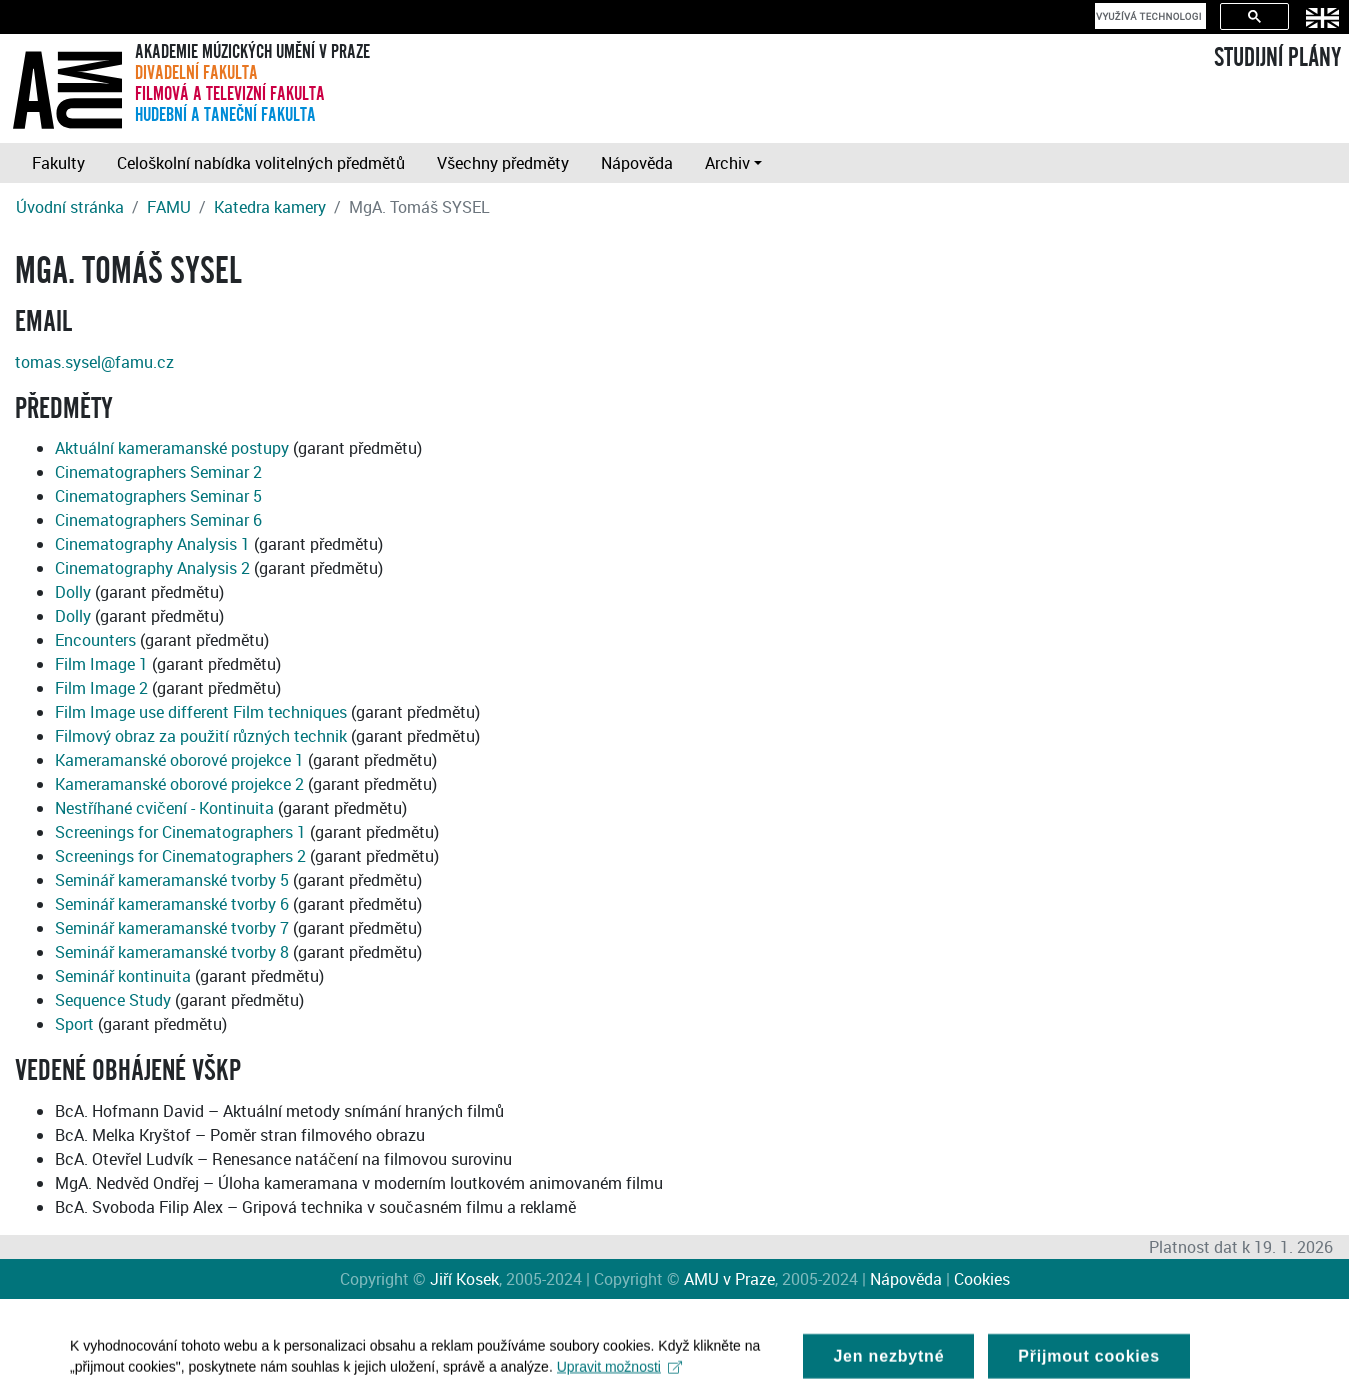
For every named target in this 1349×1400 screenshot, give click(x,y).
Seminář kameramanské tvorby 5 (172, 880)
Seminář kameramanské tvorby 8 (172, 952)
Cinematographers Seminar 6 (158, 520)
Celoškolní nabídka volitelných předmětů (261, 163)
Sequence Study (113, 1000)
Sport (74, 1024)
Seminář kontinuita (123, 976)
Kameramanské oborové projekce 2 (179, 784)
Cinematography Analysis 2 (152, 568)
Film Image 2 (101, 688)
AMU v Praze (729, 1279)
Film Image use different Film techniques (201, 712)
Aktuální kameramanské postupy (172, 448)
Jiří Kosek (464, 1279)
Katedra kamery (270, 207)
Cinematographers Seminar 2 (158, 472)
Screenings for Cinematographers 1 (180, 832)
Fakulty (58, 163)
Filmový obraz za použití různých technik (201, 736)
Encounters (95, 640)
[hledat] (1148, 16)
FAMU (169, 207)
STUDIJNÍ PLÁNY (1277, 58)
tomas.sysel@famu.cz (94, 362)
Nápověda (637, 163)
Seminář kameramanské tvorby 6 (172, 904)
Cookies (982, 1279)
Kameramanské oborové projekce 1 (179, 760)
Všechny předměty (503, 163)
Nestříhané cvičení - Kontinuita (164, 808)
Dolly (73, 592)
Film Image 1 (101, 664)
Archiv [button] (727, 163)
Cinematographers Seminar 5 (158, 496)
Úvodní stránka (70, 207)
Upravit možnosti (619, 1374)
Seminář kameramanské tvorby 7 (172, 928)
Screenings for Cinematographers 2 (180, 856)
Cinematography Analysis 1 (152, 544)
